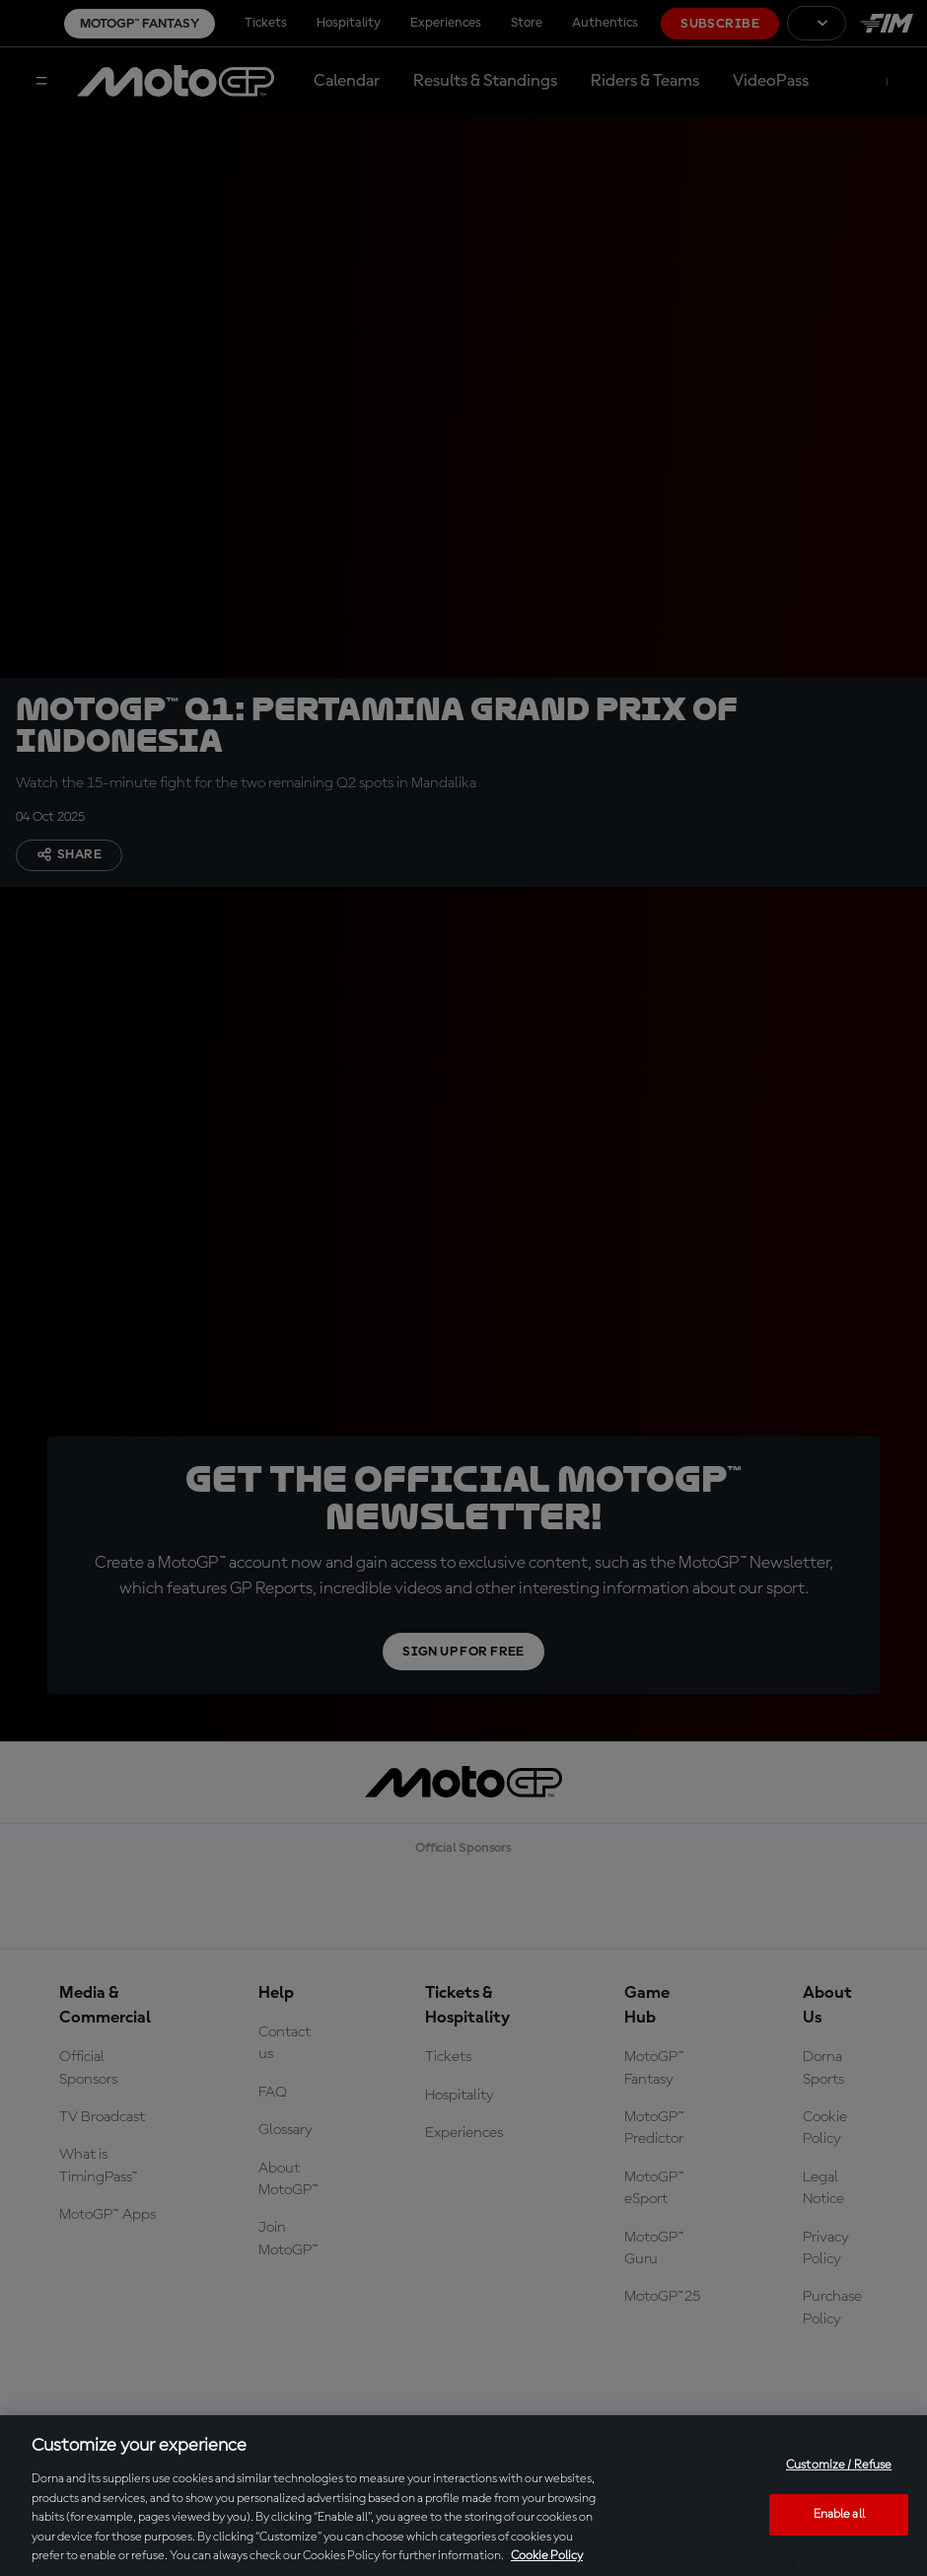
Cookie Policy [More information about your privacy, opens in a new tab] (547, 2555)
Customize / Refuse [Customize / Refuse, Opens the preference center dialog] (838, 2465)
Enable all (839, 2514)
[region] (463, 2495)
